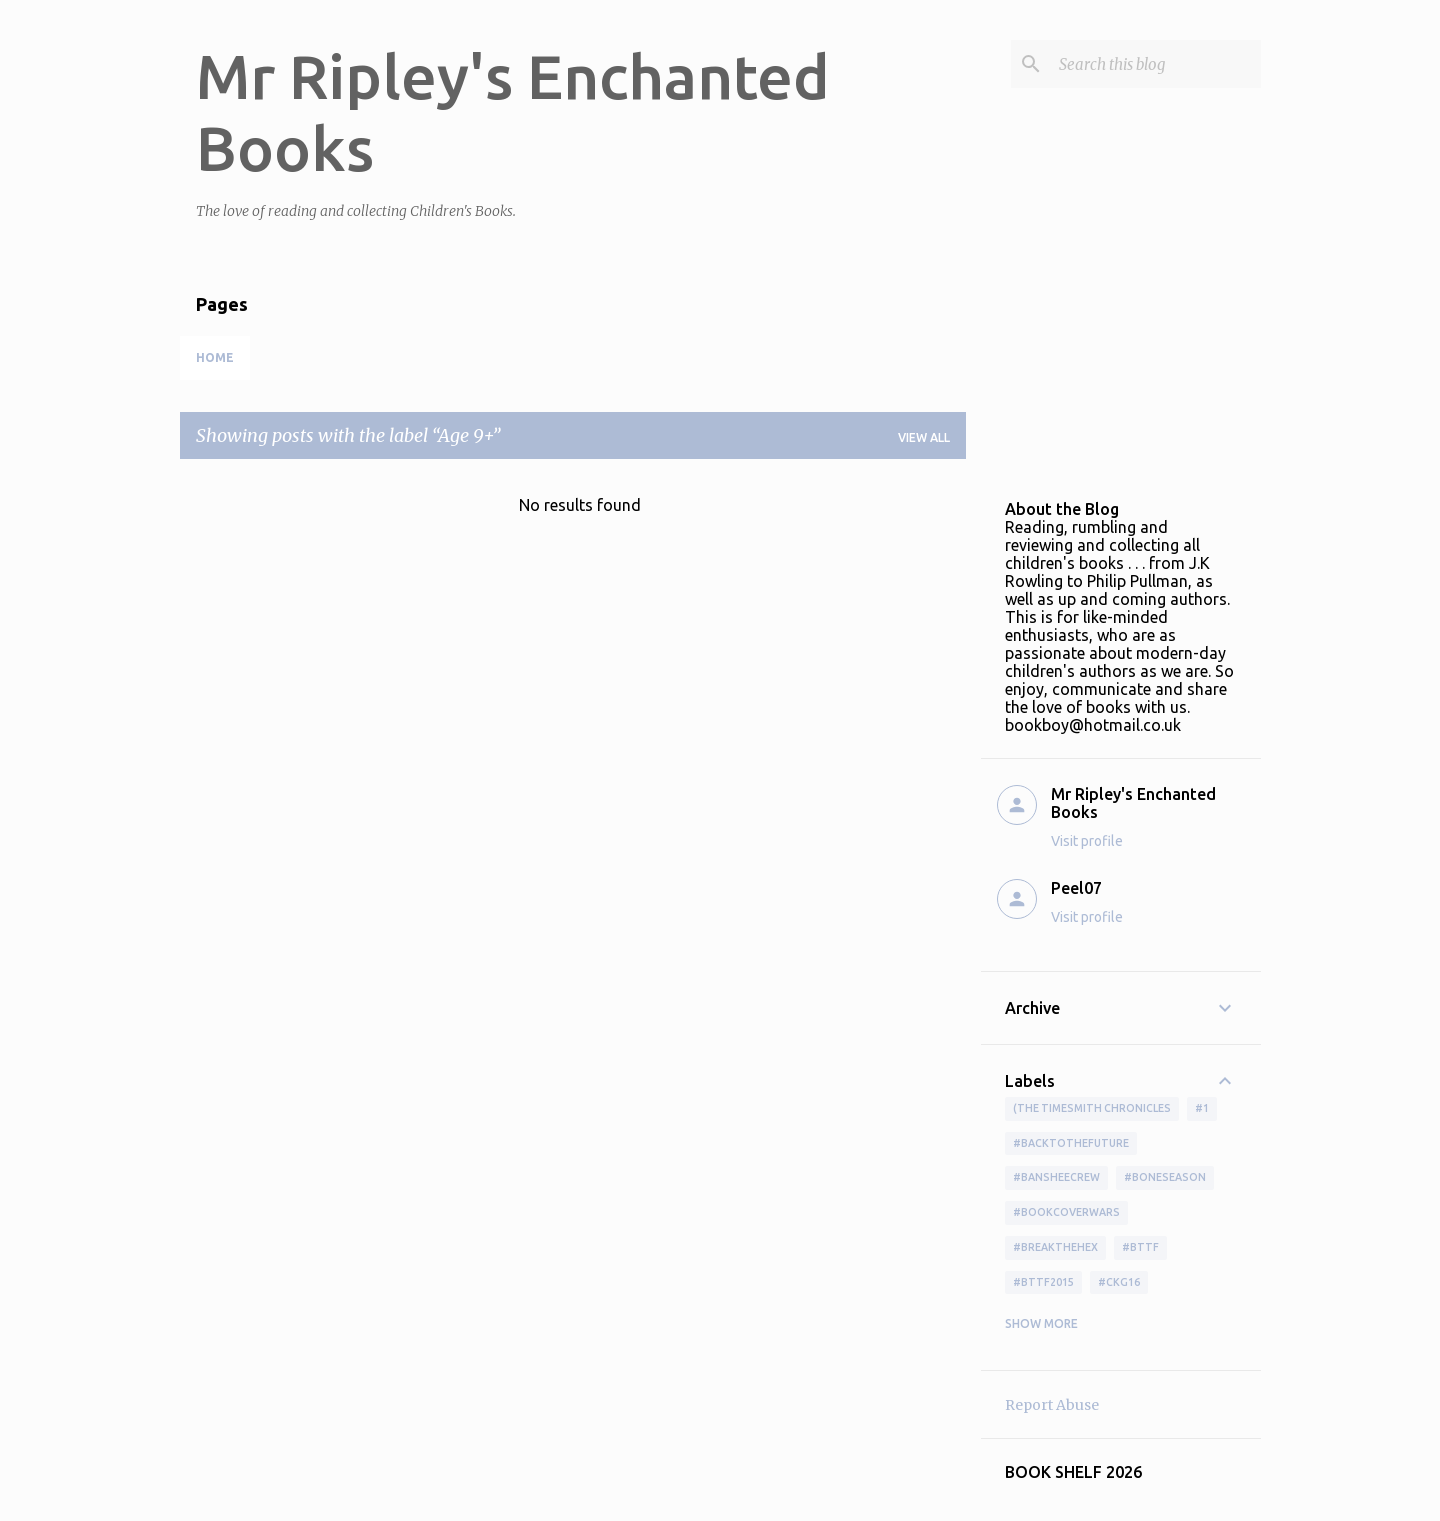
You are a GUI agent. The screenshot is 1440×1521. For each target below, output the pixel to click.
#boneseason (1165, 1177)
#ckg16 (1119, 1282)
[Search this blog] (1156, 64)
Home (215, 357)
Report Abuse (1052, 1405)
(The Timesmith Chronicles (1092, 1108)
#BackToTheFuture (1071, 1143)
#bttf (1140, 1247)
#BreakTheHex (1055, 1247)
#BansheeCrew (1056, 1177)
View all (924, 437)
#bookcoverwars (1066, 1212)
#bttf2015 (1043, 1282)
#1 (1202, 1108)
